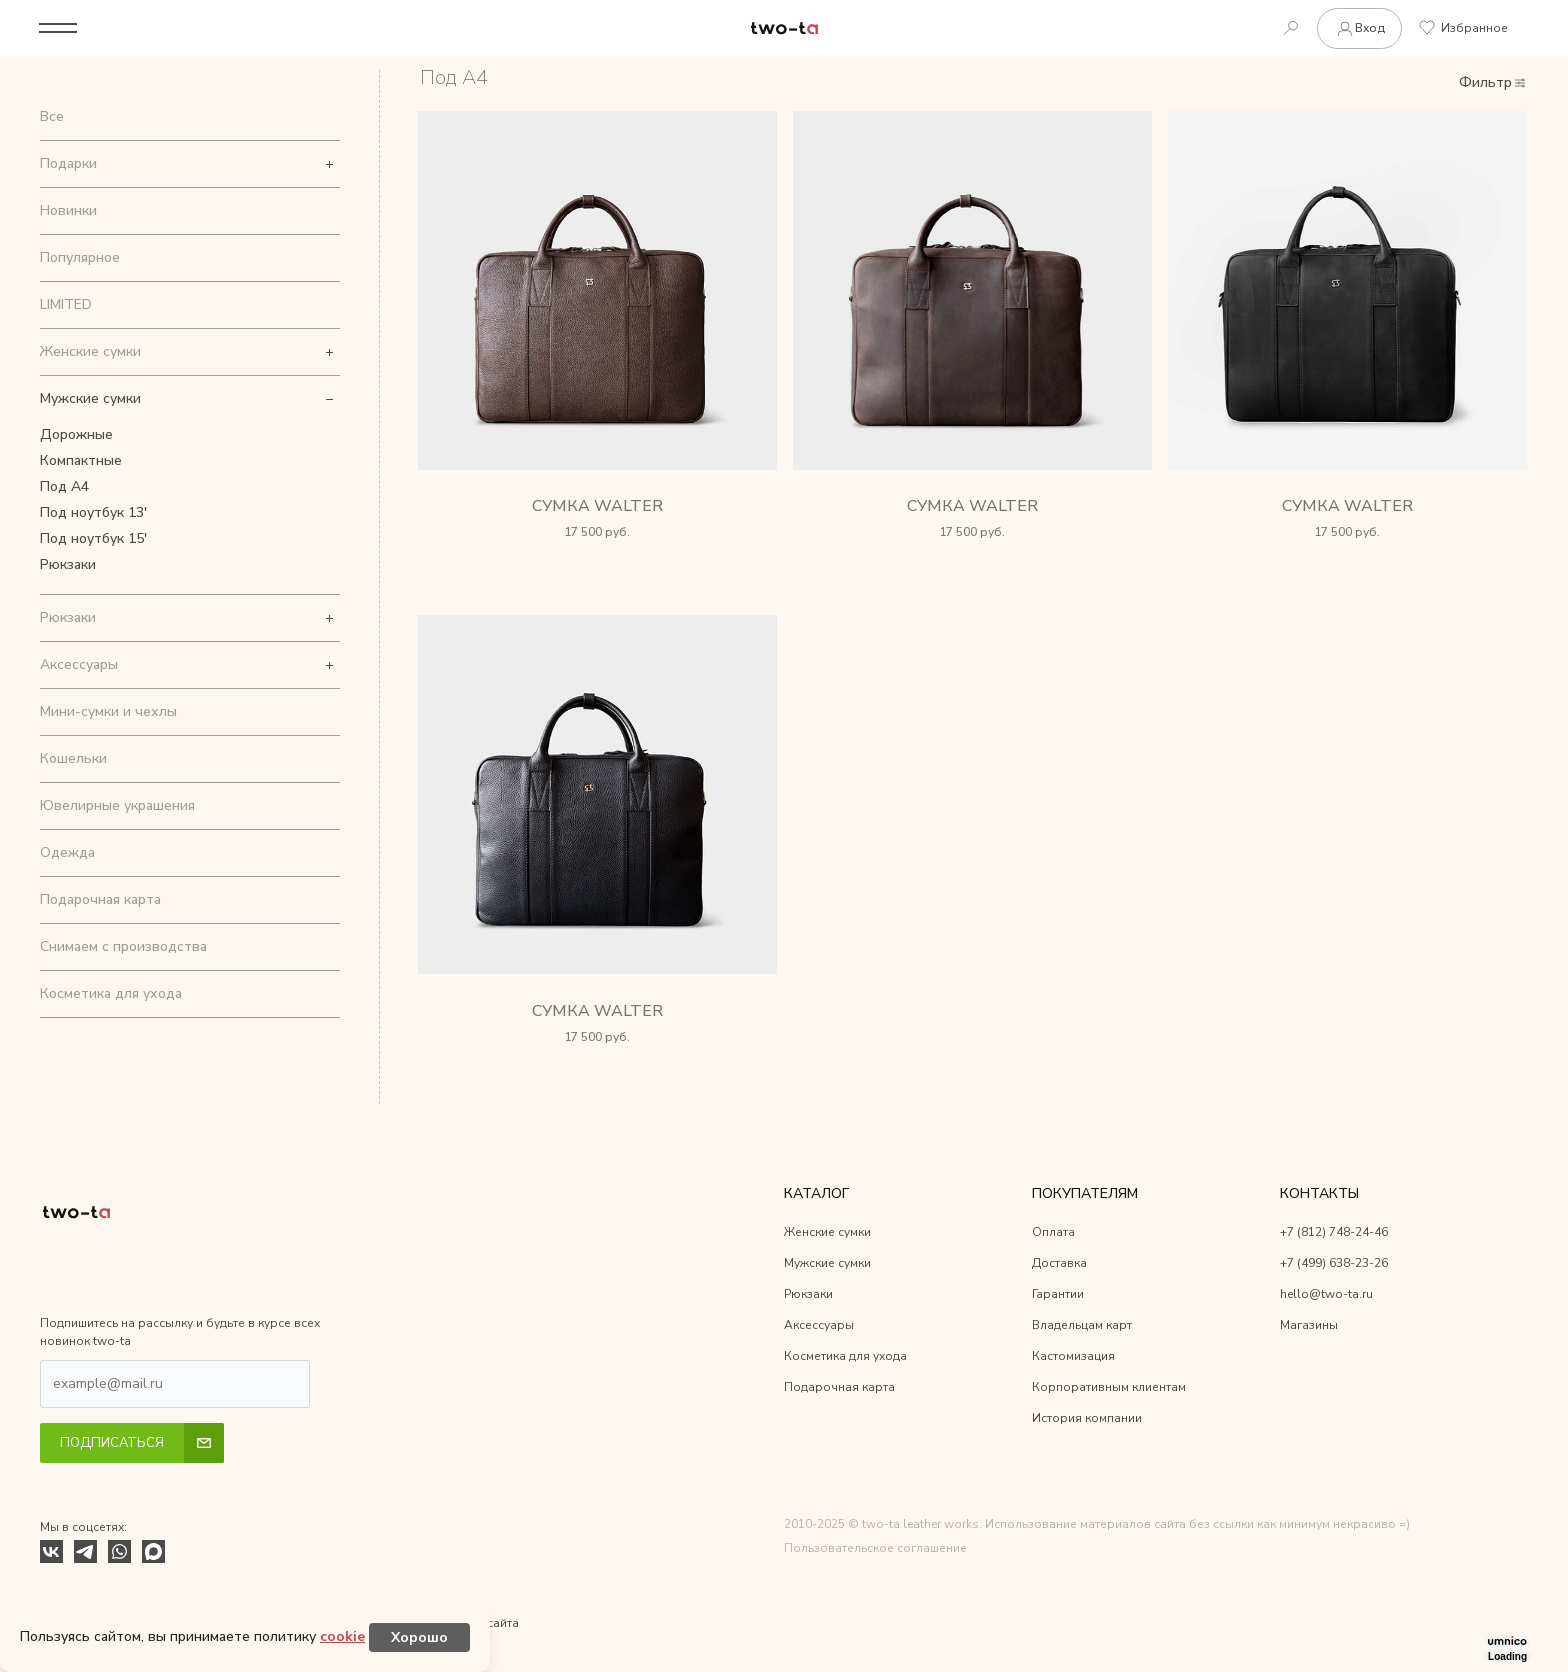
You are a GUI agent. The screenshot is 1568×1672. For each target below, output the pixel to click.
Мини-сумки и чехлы (108, 711)
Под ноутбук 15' (93, 538)
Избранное (1463, 28)
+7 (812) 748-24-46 (1334, 1233)
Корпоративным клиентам (1109, 1388)
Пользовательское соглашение (875, 1549)
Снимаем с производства (123, 946)
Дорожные (76, 434)
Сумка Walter (597, 507)
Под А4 (64, 486)
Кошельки (73, 758)
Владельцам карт (1082, 1326)
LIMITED (66, 304)
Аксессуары (79, 664)
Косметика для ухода (111, 993)
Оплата (1053, 1233)
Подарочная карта (100, 899)
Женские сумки (90, 351)
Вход (1358, 28)
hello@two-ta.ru (1326, 1295)
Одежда (67, 852)
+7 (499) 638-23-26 (1334, 1264)
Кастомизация (1073, 1357)
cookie (342, 1636)
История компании (1087, 1419)
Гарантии (1058, 1295)
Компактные (81, 460)
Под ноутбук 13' (93, 512)
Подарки (68, 163)
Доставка (1059, 1264)
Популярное (80, 257)
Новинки (68, 210)
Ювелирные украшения (117, 805)
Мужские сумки (90, 398)
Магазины (1309, 1326)
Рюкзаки (68, 564)
